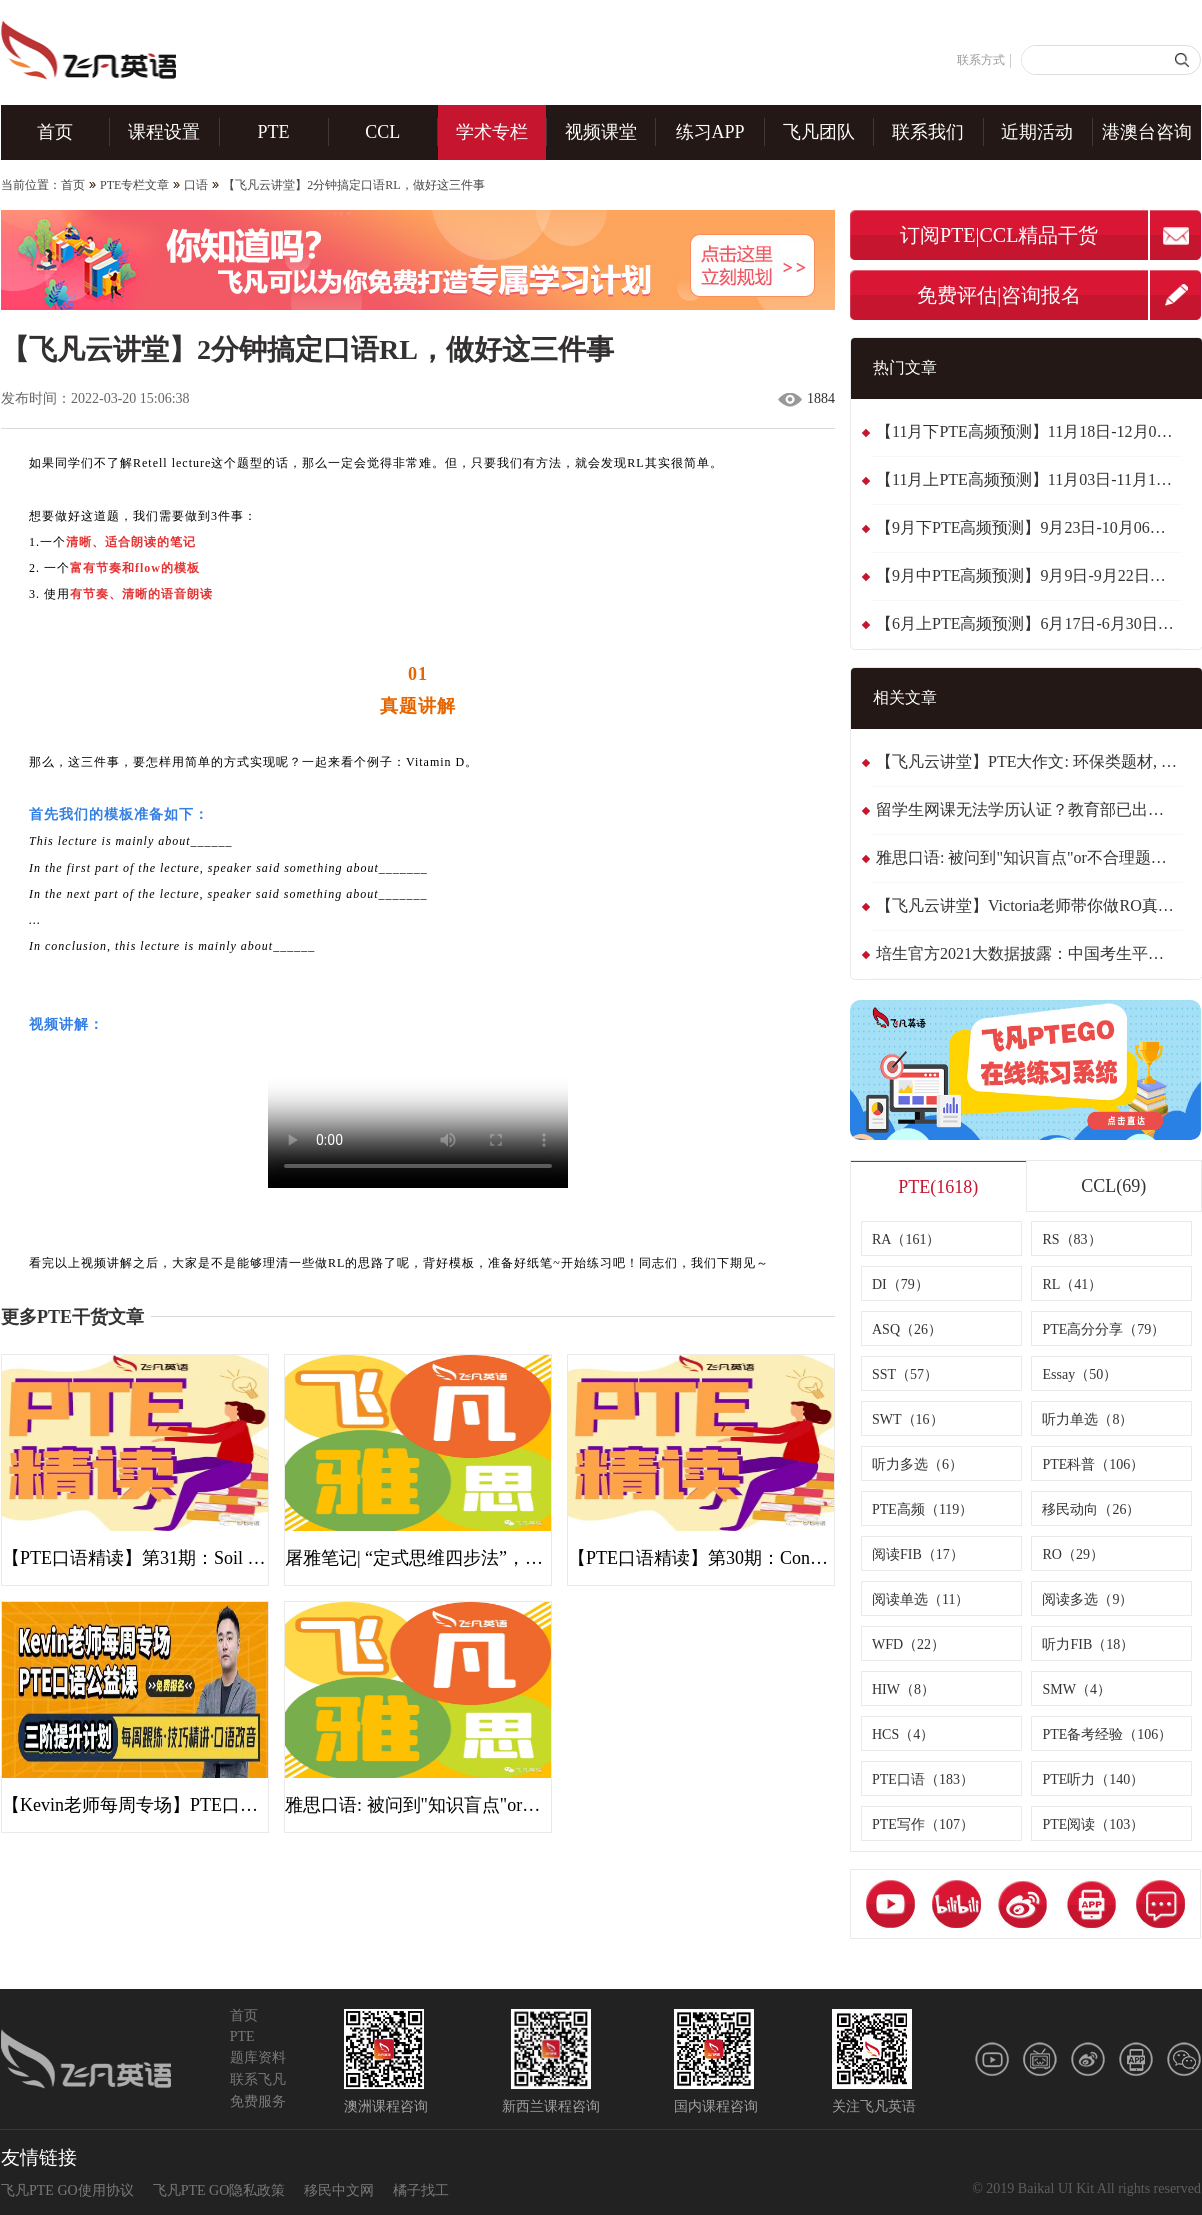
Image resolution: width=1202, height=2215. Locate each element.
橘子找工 (421, 2190)
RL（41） (1072, 1284)
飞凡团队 (819, 132)
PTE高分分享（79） (1103, 1329)
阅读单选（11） (920, 1599)
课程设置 (164, 132)
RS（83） (1071, 1239)
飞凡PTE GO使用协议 (67, 2190)
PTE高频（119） (922, 1509)
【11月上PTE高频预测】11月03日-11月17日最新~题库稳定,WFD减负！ (1029, 479)
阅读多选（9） (1087, 1599)
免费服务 (258, 2101)
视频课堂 (601, 132)
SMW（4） (1076, 1689)
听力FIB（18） (1088, 1644)
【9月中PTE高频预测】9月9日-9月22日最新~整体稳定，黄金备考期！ (1029, 575)
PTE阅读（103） (1093, 1824)
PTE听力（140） (1093, 1779)
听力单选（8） (1087, 1419)
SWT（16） (908, 1419)
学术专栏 (492, 132)
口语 (196, 185)
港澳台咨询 (1147, 132)
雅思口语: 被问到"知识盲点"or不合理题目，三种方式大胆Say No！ (1029, 857)
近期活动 (1037, 132)
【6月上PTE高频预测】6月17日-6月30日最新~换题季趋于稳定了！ (1029, 623)
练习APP (710, 132)
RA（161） (906, 1239)
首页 (55, 132)
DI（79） (900, 1284)
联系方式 (981, 60)
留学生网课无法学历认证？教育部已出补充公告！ (1029, 809)
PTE (274, 132)
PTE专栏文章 (134, 185)
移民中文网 (339, 2190)
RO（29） (1072, 1554)
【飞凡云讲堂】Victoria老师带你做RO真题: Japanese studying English (1029, 905)
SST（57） (905, 1374)
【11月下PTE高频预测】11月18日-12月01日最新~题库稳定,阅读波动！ (1029, 431)
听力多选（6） (917, 1464)
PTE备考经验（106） (1107, 1734)
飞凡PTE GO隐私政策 (219, 2190)
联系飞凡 (258, 2079)
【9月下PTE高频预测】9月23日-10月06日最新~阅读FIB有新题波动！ (1029, 527)
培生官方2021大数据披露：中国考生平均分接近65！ (1029, 953)
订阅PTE (938, 235)
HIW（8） (903, 1689)
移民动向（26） (1091, 1509)
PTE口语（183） (923, 1779)
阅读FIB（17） (918, 1554)
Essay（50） (1079, 1374)
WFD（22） (908, 1644)
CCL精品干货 (1039, 235)
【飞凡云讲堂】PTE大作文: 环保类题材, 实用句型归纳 (1029, 761)
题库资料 (258, 2057)
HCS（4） (903, 1734)
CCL (382, 132)
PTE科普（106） (1093, 1464)
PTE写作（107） (923, 1824)
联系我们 (928, 132)
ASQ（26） (907, 1329)
